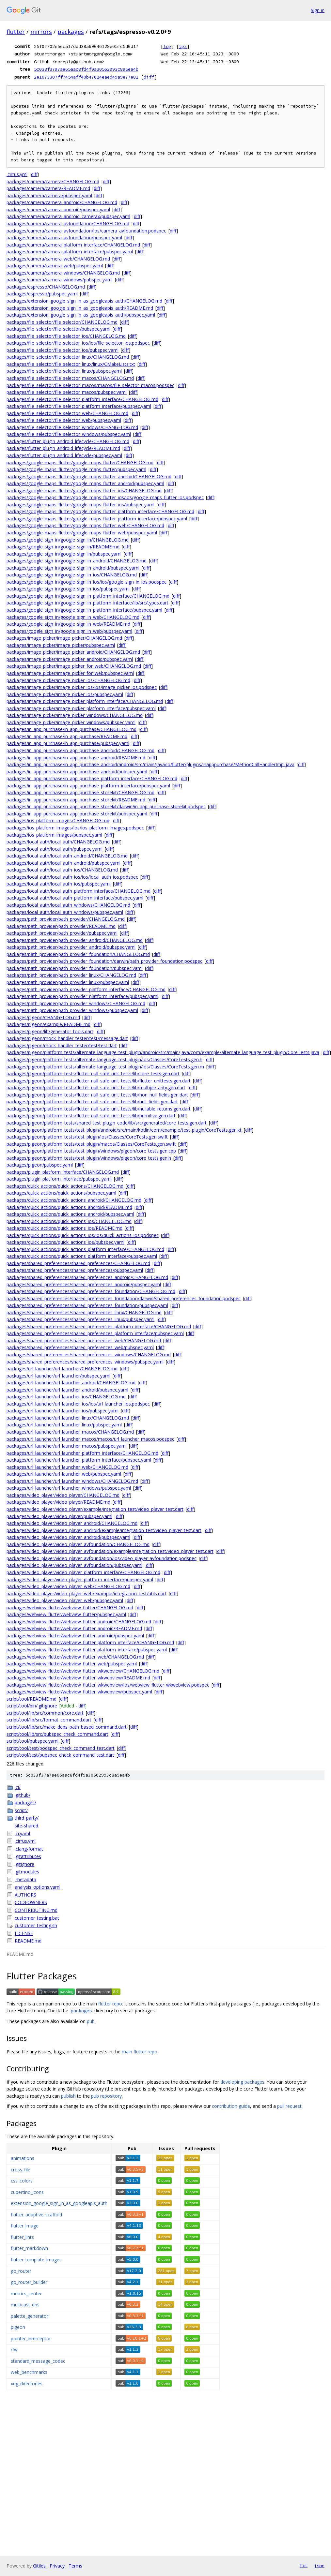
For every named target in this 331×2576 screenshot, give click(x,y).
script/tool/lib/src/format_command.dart (49, 1720)
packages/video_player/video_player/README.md (58, 1502)
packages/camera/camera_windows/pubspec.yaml (60, 279)
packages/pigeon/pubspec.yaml (40, 1165)
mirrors (41, 32)
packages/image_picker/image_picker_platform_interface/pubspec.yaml (81, 708)
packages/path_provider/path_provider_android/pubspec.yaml (71, 947)
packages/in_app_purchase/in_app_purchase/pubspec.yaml (68, 743)
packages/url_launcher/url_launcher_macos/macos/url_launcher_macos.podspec (90, 1439)
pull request (289, 2106)
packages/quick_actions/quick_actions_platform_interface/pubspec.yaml (82, 1256)
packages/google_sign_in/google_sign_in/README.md (63, 546)
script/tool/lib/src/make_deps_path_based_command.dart (67, 1727)
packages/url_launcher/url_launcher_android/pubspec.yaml (67, 1390)
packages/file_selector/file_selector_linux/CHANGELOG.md (68, 357)
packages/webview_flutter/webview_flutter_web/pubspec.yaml (72, 1663)
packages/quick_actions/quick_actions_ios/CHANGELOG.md (69, 1221)
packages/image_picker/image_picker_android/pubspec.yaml (70, 659)
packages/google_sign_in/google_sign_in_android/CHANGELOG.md (77, 561)
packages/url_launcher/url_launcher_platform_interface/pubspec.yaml (79, 1460)
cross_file (20, 2170)
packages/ (25, 1802)
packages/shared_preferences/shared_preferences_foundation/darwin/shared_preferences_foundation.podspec (124, 1298)
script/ (21, 1810)
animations (22, 2158)
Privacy (57, 2566)
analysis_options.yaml (37, 1887)
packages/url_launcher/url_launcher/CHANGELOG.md (62, 1368)
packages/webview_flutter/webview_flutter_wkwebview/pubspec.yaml (79, 1692)
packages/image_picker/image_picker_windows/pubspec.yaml (71, 722)
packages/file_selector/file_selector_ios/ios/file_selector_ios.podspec (78, 343)
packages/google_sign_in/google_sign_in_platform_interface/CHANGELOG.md (88, 596)
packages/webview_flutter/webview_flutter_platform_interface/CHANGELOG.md (90, 1642)
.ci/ (18, 1787)
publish (68, 2096)
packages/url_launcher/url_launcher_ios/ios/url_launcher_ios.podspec (78, 1404)
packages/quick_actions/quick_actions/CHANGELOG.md (65, 1186)
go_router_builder (29, 2282)
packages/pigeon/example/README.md (48, 1024)
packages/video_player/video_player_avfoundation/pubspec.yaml (74, 1565)
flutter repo (110, 2004)
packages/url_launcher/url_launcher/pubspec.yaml (58, 1376)
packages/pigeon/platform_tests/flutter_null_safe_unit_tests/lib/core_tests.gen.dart (93, 1073)
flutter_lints (22, 2237)
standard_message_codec (38, 2361)
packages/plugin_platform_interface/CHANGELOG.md (63, 1172)
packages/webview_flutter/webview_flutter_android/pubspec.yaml (75, 1635)
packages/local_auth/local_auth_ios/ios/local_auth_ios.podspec (72, 877)
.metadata (25, 1879)
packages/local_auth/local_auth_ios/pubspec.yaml (59, 884)
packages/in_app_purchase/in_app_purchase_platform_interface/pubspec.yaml (88, 785)
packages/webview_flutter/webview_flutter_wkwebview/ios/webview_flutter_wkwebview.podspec (108, 1685)
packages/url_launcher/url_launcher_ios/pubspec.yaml (62, 1410)
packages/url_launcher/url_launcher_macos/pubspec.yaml (67, 1446)
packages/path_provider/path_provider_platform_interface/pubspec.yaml (82, 996)
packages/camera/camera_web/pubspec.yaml (55, 265)
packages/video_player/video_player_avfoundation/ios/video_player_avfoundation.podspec (102, 1558)
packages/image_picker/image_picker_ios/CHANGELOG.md (68, 680)
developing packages (242, 2082)
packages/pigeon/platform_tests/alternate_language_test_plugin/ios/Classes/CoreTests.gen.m (105, 1067)
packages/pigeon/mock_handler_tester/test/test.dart (62, 1045)
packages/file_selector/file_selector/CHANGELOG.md (62, 322)
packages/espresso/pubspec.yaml (42, 293)
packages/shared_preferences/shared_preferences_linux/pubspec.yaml (80, 1319)
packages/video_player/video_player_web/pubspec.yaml (65, 1600)
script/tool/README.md (31, 1699)
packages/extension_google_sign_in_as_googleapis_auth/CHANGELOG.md (84, 301)
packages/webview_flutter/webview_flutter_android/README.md (74, 1628)
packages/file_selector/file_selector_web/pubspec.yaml (64, 420)
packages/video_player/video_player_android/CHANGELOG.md (72, 1523)
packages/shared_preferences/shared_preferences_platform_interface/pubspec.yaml (95, 1333)
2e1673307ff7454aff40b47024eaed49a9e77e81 (86, 77)
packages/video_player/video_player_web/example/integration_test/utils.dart (86, 1593)
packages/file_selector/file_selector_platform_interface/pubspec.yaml (79, 406)
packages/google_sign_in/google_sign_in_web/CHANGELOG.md (73, 617)
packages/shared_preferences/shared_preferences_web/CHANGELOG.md (84, 1340)
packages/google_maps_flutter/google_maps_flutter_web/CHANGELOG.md (85, 525)
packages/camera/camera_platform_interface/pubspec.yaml (70, 251)
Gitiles (39, 2566)
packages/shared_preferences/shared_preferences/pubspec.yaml (75, 1270)
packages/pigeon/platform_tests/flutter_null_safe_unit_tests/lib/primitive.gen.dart (91, 1115)
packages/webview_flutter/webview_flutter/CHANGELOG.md (70, 1607)
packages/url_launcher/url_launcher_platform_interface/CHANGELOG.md (82, 1453)
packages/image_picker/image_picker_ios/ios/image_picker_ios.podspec (82, 687)
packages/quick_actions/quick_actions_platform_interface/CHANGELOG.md (85, 1249)
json (319, 2566)
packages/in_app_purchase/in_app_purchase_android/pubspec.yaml (77, 771)
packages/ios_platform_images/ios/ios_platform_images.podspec (75, 828)
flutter (16, 32)
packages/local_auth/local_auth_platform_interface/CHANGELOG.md (78, 891)
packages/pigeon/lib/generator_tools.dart (50, 1031)
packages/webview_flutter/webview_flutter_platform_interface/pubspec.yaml (87, 1649)
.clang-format (29, 1849)
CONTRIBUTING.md (36, 1910)
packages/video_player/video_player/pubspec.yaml (59, 1516)
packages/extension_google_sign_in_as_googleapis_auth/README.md (80, 308)
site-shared (26, 1826)
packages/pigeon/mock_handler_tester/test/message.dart (67, 1038)
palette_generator (29, 2316)
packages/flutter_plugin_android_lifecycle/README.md (63, 448)
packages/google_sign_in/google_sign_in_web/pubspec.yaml (69, 631)
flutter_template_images (36, 2259)
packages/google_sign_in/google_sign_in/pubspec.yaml (64, 554)
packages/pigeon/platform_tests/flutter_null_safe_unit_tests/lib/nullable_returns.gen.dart (99, 1109)
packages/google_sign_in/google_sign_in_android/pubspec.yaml (73, 568)
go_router (21, 2271)
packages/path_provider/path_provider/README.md (61, 926)
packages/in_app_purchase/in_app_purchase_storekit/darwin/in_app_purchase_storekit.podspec (106, 806)
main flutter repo (139, 2051)
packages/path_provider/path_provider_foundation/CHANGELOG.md (78, 954)
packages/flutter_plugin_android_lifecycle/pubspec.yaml (64, 455)
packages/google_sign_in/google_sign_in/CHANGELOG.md (68, 540)
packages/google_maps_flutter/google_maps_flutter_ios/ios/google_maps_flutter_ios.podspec (105, 497)
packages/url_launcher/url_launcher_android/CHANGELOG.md (71, 1382)
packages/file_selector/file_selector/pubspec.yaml (58, 329)
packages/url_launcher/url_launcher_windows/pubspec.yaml (69, 1488)
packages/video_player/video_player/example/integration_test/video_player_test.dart (95, 1509)
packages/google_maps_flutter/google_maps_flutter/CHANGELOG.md (80, 462)
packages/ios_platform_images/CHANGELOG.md (58, 820)
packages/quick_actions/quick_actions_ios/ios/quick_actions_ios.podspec (83, 1235)
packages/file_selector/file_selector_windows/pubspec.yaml (69, 434)
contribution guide (231, 2106)
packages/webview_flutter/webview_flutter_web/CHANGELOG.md (75, 1657)
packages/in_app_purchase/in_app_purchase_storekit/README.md (76, 800)
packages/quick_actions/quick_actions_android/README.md (69, 1207)
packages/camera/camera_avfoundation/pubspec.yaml (64, 237)
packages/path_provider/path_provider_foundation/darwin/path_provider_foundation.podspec (104, 961)
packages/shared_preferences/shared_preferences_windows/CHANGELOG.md (89, 1354)
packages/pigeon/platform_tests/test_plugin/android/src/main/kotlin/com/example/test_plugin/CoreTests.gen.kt (124, 1130)
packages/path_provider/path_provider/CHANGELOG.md (66, 919)
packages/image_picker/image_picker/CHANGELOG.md (64, 638)
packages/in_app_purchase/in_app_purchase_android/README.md (76, 757)
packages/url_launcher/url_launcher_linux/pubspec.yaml (64, 1425)
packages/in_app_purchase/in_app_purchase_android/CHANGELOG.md (80, 750)
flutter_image (25, 2226)
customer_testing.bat (37, 1918)
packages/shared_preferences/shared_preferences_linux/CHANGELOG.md (84, 1312)
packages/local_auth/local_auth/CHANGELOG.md (58, 842)
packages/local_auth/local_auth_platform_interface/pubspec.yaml (75, 898)
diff (149, 77)
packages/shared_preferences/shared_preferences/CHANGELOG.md (78, 1263)
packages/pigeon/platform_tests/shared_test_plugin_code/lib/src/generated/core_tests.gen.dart (107, 1123)
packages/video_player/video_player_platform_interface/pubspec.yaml (80, 1579)
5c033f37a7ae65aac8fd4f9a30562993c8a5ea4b (86, 69)
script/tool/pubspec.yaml (32, 1741)
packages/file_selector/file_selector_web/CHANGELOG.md (67, 413)
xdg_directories (26, 2383)
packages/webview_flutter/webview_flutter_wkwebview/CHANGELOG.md (83, 1671)
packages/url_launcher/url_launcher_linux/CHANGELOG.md (68, 1418)
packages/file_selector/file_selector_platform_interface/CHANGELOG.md (82, 399)
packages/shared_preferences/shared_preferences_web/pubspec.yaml (80, 1347)
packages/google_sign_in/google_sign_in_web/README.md (68, 624)
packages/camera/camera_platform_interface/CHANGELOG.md (73, 245)
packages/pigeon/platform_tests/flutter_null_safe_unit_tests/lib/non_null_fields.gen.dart (97, 1095)
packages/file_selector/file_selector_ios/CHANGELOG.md (66, 336)
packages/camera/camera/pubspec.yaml (49, 195)
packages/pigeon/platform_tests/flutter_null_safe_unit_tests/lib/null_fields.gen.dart (92, 1101)
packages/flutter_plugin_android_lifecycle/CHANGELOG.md (68, 441)
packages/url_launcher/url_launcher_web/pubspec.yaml (64, 1474)
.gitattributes (28, 1856)
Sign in (317, 10)
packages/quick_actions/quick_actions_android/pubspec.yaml (70, 1214)
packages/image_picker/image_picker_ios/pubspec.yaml (65, 694)
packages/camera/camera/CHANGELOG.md (53, 181)
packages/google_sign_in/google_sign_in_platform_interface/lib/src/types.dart (87, 603)
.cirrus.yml (17, 174)
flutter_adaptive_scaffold (36, 2214)
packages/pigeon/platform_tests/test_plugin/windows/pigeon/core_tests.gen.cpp (91, 1151)
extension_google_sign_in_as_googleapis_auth (59, 2203)
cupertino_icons (27, 2192)
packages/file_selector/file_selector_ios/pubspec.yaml (62, 350)
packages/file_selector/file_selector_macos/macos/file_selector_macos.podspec (90, 385)
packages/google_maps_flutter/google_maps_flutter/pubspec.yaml (76, 469)
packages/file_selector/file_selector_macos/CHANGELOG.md (70, 378)
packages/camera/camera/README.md (48, 188)
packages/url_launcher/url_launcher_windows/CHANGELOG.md (72, 1481)
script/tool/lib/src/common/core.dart (45, 1713)
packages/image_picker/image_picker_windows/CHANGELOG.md (75, 715)
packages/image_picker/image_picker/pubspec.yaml (61, 645)
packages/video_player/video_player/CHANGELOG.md (63, 1495)
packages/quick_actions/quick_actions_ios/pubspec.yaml (65, 1242)
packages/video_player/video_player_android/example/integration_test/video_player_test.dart (104, 1530)
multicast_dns (25, 2304)
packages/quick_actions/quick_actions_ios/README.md (64, 1228)
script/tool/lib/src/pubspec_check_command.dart (57, 1734)
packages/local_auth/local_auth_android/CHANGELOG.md (67, 856)
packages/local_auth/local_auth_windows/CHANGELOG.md (68, 905)
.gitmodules (27, 1872)
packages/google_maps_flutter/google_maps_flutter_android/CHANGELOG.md (89, 476)
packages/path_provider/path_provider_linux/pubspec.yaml (68, 982)
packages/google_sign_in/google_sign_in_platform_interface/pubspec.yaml (84, 610)
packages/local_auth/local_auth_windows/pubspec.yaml (65, 912)
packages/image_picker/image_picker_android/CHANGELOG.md (73, 652)
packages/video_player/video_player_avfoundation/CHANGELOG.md (78, 1544)
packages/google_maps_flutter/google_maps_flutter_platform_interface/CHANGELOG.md (100, 511)
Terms (75, 2566)
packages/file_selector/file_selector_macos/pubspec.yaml (67, 392)
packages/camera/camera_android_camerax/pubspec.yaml (68, 216)
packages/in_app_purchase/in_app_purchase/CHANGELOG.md (71, 729)
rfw (14, 2349)
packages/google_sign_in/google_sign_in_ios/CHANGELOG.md (72, 575)
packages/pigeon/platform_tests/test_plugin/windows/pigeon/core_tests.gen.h (89, 1158)
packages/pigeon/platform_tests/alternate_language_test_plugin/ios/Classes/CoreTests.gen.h (104, 1059)
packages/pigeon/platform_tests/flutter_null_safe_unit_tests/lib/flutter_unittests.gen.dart (99, 1081)
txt (303, 2566)
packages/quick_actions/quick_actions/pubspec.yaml (61, 1193)
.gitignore (24, 1864)
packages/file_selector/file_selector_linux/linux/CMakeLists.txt (71, 364)
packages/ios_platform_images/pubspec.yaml (54, 835)
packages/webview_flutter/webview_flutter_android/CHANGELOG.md (79, 1621)
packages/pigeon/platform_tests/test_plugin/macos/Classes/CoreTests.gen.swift (91, 1144)
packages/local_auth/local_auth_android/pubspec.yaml (63, 863)
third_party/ (27, 1818)
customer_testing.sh (36, 1925)
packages (70, 32)
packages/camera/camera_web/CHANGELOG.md (58, 259)
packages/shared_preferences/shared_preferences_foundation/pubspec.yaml (87, 1305)
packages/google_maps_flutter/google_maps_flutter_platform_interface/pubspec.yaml (97, 518)
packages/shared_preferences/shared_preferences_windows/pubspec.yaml (85, 1362)
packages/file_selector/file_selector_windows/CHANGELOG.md (72, 427)
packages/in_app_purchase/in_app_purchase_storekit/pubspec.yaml (77, 814)
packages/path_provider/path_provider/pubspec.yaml (62, 933)
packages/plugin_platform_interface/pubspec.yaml (59, 1179)
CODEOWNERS (31, 1902)
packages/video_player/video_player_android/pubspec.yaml (68, 1537)
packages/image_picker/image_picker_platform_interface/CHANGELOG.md (85, 701)
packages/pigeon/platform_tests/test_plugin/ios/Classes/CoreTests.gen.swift (87, 1137)
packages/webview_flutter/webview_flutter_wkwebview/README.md (78, 1678)
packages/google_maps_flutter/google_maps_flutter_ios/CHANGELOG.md (84, 490)
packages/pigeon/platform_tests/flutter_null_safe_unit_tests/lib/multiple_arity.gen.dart (96, 1087)
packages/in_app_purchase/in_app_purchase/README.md (67, 736)
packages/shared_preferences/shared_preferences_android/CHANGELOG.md (87, 1277)
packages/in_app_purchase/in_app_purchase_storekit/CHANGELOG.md (80, 792)
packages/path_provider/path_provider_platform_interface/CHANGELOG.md (86, 989)
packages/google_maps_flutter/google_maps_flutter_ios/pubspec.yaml (80, 504)
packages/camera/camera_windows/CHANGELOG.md (63, 273)
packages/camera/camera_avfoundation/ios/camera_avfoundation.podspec (86, 231)
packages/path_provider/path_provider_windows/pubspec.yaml (72, 1010)
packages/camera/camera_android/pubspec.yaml (58, 209)
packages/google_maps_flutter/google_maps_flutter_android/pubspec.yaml (85, 483)
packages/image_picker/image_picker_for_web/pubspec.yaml (70, 673)
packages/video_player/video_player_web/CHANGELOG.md (68, 1586)
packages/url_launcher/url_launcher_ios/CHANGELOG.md (66, 1396)
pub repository (106, 2096)
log (167, 46)
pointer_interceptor (31, 2338)
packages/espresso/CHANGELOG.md (46, 287)
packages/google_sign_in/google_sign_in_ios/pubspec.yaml (68, 589)
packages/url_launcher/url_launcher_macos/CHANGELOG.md (70, 1432)
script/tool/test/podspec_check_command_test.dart (61, 1748)
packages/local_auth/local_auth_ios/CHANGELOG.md (62, 870)
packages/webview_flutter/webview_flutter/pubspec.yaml (66, 1614)
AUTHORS (25, 1895)
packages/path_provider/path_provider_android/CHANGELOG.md (75, 940)
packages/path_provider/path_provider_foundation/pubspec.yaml (75, 968)
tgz (183, 46)
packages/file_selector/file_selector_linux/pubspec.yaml (64, 371)
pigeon (18, 2327)
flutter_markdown (29, 2248)
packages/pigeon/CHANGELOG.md (43, 1017)
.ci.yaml (22, 1833)
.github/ (22, 1795)
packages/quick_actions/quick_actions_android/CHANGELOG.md (74, 1200)
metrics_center (26, 2293)
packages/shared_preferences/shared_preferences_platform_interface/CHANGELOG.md (99, 1326)
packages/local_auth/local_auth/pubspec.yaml (54, 849)
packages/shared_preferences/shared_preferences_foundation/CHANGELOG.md (91, 1291)
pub (91, 2021)
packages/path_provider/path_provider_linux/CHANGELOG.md (71, 975)
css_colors (22, 2181)
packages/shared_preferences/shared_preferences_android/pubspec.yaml (84, 1284)
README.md (28, 1941)
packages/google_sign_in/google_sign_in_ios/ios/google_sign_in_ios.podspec (86, 582)
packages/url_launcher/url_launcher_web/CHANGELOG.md (67, 1467)
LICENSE (24, 1933)
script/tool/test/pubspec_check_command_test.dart (60, 1755)
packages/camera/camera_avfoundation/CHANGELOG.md (68, 223)
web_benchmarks (29, 2372)
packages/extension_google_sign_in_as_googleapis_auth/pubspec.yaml (81, 315)
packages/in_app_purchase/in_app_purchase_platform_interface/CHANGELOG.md (92, 778)
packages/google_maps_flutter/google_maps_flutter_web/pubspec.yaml (82, 532)
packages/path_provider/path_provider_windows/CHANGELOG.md (76, 1003)
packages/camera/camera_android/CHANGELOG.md (62, 202)
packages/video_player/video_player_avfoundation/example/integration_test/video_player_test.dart (110, 1551)
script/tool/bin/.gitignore (32, 1706)
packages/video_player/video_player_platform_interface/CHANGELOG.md (83, 1572)
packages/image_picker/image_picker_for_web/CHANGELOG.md (74, 666)
